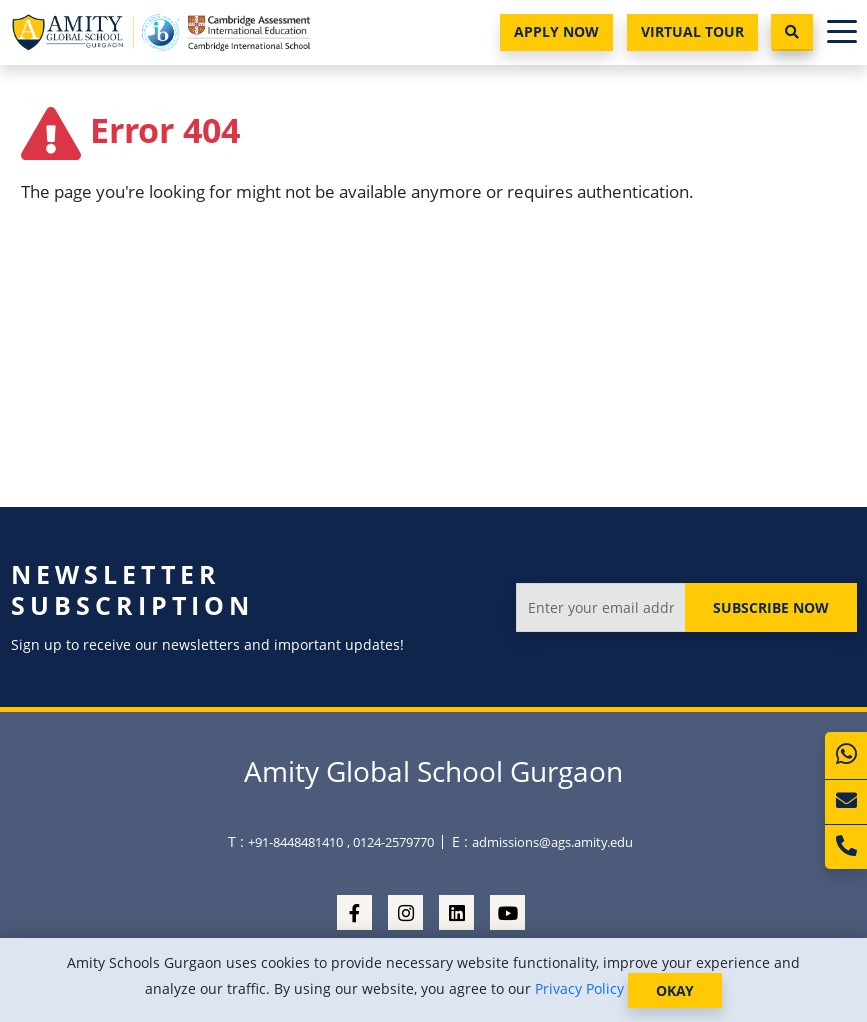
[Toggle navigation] (842, 32)
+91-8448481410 (295, 842)
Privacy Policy (579, 988)
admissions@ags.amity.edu (552, 842)
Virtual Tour (692, 31)
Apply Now (556, 31)
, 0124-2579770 (390, 842)
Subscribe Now (771, 607)
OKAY (675, 990)
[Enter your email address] (600, 607)
